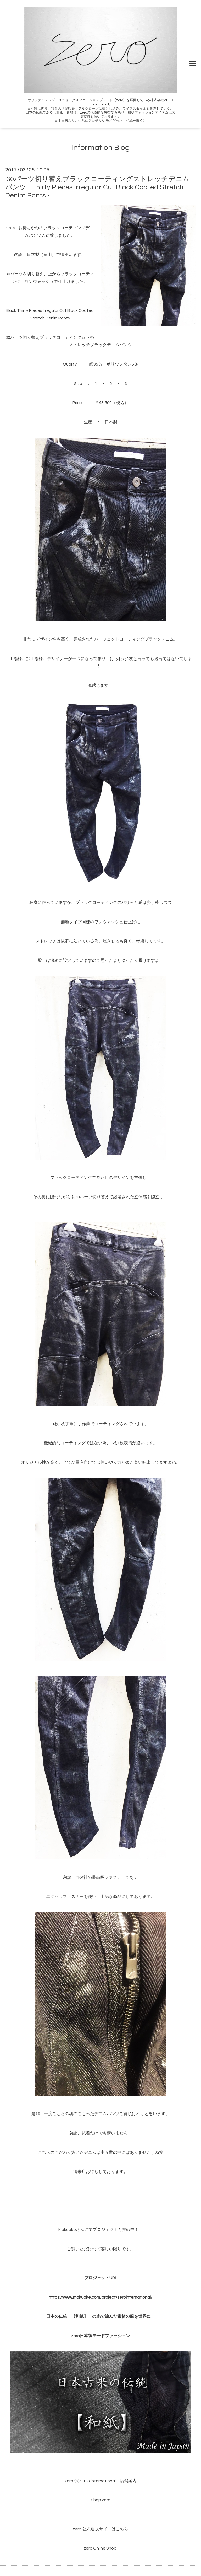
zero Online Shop (100, 2548)
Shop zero (100, 2500)
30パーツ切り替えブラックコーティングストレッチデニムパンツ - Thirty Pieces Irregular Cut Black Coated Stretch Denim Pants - (97, 187)
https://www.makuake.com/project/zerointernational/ (100, 2297)
